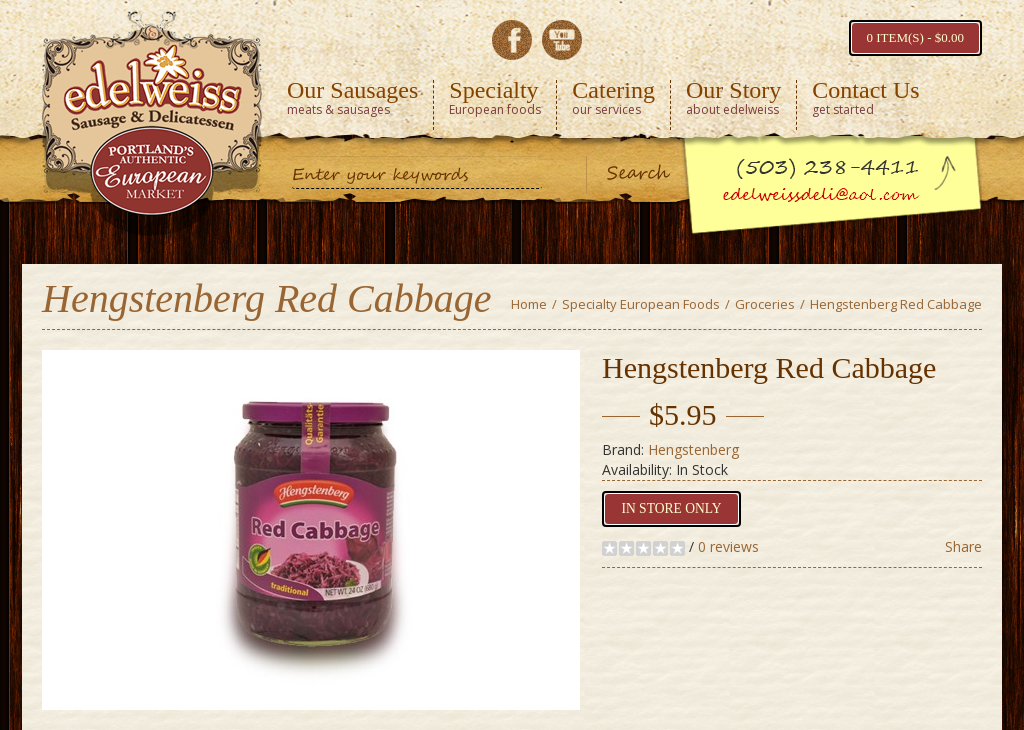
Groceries (765, 304)
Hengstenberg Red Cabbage (896, 304)
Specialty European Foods (641, 304)
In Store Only (668, 508)
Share (963, 546)
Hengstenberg (693, 449)
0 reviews (728, 546)
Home (529, 304)
